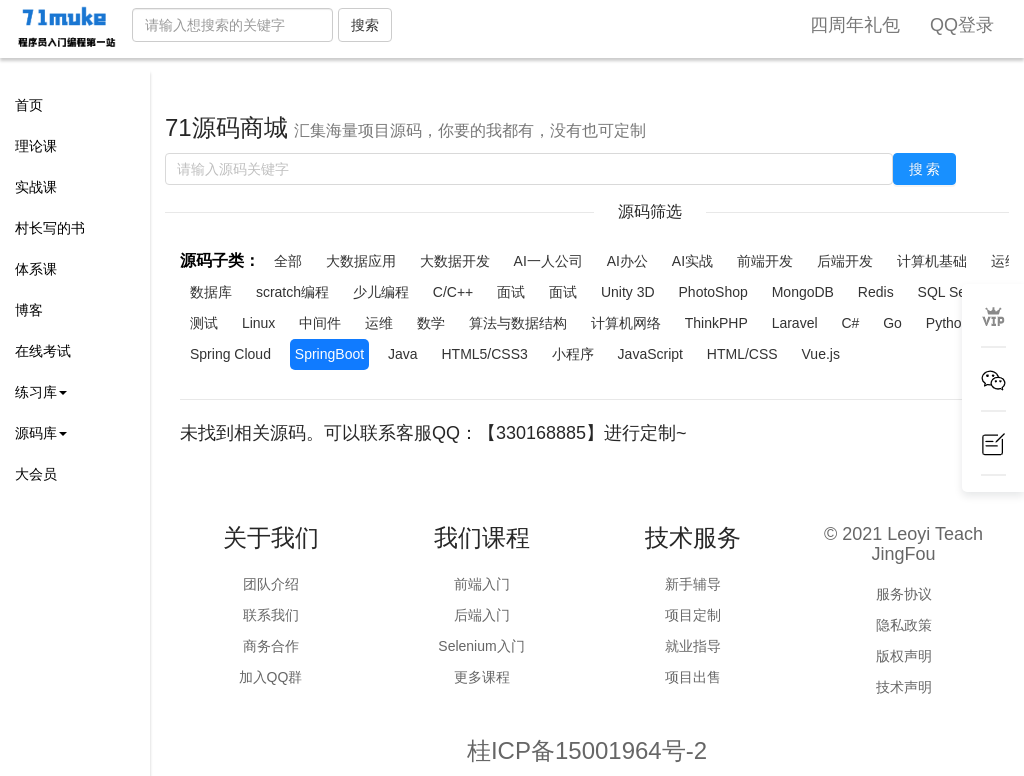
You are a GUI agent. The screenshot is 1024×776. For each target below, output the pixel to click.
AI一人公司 (548, 261)
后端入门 (482, 615)
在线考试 (43, 351)
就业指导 (693, 646)
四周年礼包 (855, 25)
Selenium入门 (481, 646)
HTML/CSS (742, 354)
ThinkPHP (716, 323)
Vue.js (821, 354)
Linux (258, 323)
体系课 (36, 269)
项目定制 (693, 615)
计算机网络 (626, 323)
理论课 (36, 146)
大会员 (36, 474)
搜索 (365, 25)
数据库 (211, 292)
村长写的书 (50, 228)
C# (850, 323)
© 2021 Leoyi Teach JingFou (903, 544)
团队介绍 (271, 584)
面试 (511, 292)
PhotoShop (713, 292)
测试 (204, 323)
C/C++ (453, 292)
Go (892, 323)
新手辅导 (693, 584)
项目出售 (693, 677)
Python (948, 323)
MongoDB (803, 292)
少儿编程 (381, 292)
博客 (29, 310)
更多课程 (482, 677)
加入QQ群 (271, 677)
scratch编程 (292, 292)
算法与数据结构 (518, 323)
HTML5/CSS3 (484, 354)
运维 (379, 323)
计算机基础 (932, 261)
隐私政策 (904, 625)
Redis (876, 292)
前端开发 (765, 261)
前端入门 (482, 584)
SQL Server (954, 292)
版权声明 (904, 656)
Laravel (795, 323)
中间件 (320, 323)
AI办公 (627, 261)
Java (403, 354)
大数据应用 (361, 261)
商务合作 (271, 646)
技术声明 (904, 687)
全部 (288, 261)
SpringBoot (329, 354)
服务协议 (904, 594)
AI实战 (692, 261)
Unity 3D (628, 292)
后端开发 (845, 261)
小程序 (573, 354)
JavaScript (650, 354)
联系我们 (271, 615)
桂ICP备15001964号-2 (587, 750)
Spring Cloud (230, 354)
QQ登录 (962, 25)
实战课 (36, 187)
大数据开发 (455, 261)
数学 (431, 323)
